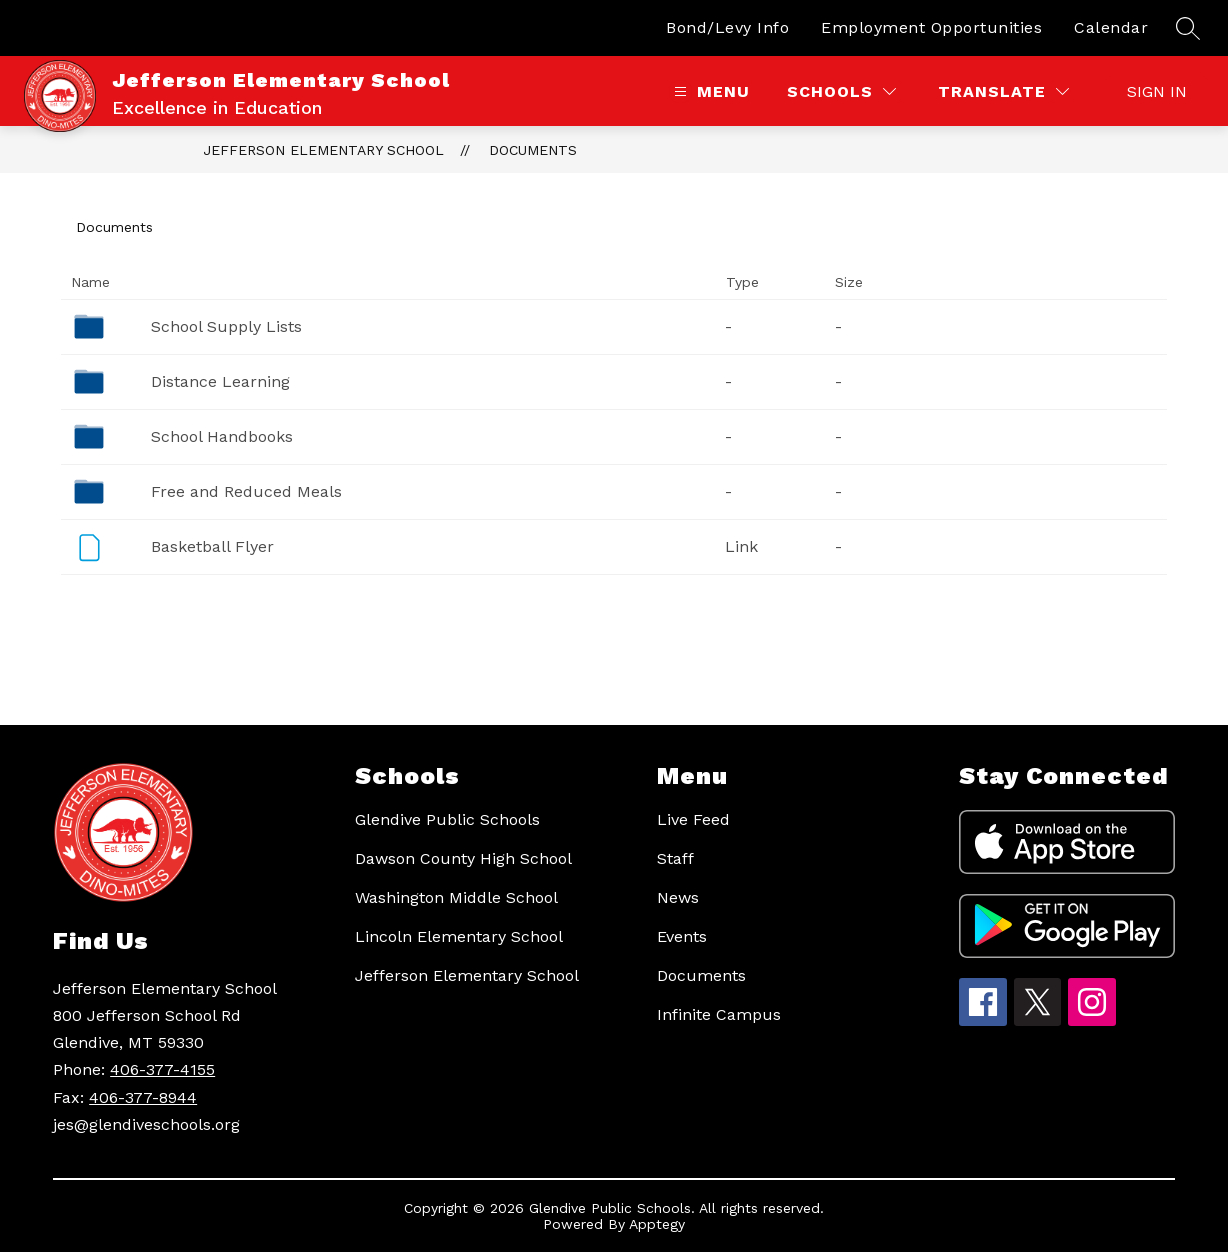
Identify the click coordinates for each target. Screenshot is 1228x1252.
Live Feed (693, 819)
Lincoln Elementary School (459, 936)
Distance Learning (220, 381)
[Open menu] (709, 91)
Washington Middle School (456, 897)
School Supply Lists (226, 326)
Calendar (1111, 27)
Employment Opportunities (931, 27)
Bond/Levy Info (727, 27)
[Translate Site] (1003, 91)
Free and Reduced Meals (246, 491)
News (678, 897)
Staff (675, 858)
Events (682, 936)
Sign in (1157, 91)
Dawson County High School (463, 858)
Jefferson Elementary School (323, 150)
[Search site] (1188, 28)
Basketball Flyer (212, 546)
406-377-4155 (162, 1069)
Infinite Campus (719, 1014)
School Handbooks (222, 436)
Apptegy (657, 1224)
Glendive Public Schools (447, 819)
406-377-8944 (143, 1097)
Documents (533, 150)
